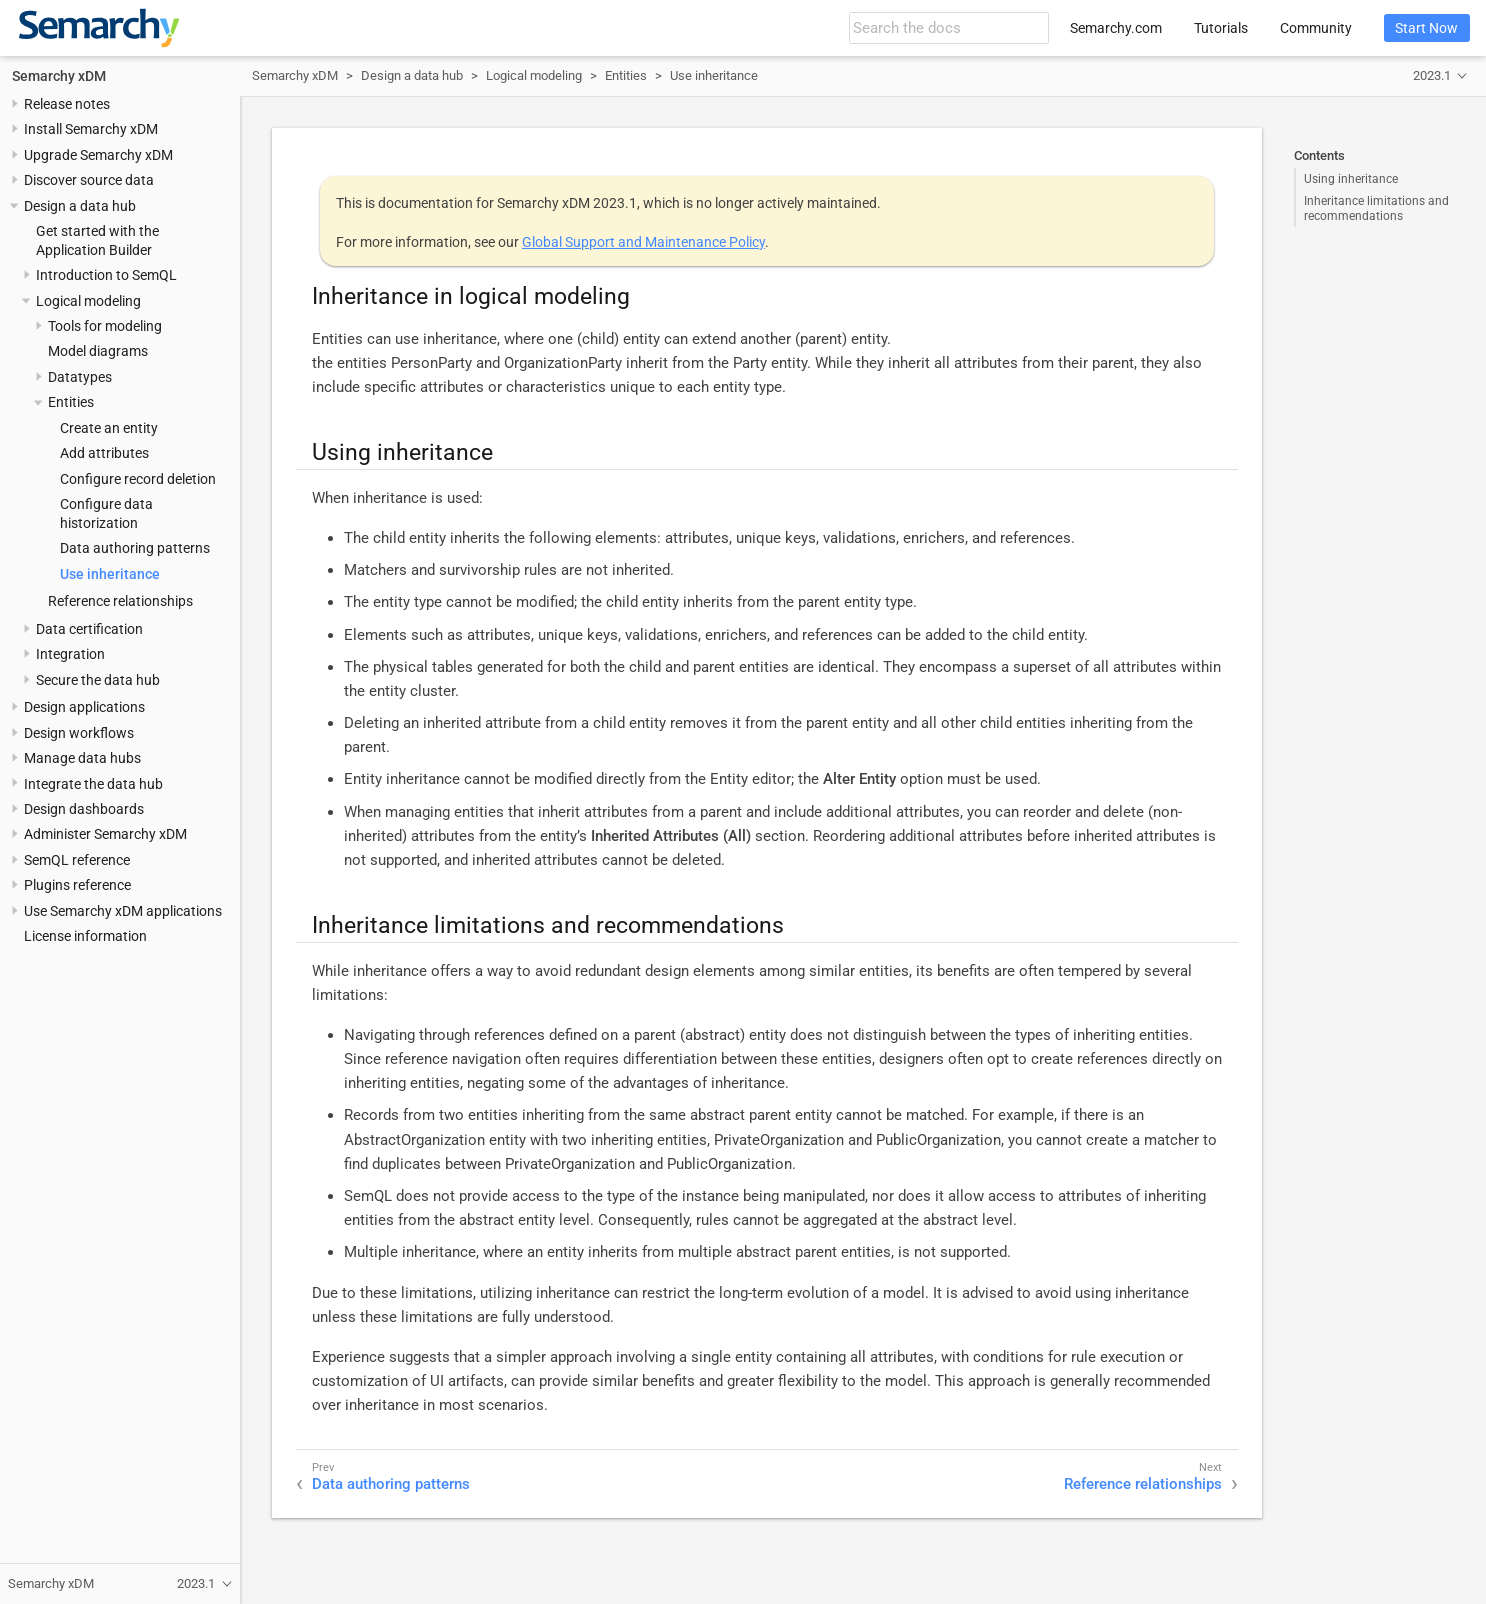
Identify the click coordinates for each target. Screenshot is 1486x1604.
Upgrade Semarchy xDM (98, 155)
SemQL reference (77, 860)
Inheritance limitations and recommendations (1376, 208)
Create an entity (109, 428)
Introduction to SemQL (106, 275)
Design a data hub (80, 206)
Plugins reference (77, 885)
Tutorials (1221, 28)
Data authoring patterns (135, 548)
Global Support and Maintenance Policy (643, 242)
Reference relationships (120, 601)
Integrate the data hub (93, 784)
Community (1316, 28)
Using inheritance (1351, 179)
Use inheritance (110, 574)
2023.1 (1432, 75)
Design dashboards (84, 809)
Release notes (67, 104)
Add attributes (104, 453)
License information (85, 936)
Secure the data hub (98, 680)
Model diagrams (98, 351)
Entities (71, 402)
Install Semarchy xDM (91, 129)
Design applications (84, 707)
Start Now (1426, 28)
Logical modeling (88, 301)
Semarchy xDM (59, 76)
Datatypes (80, 377)
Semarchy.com (1116, 28)
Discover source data (89, 180)
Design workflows (79, 733)
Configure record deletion (138, 479)
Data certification (89, 629)
